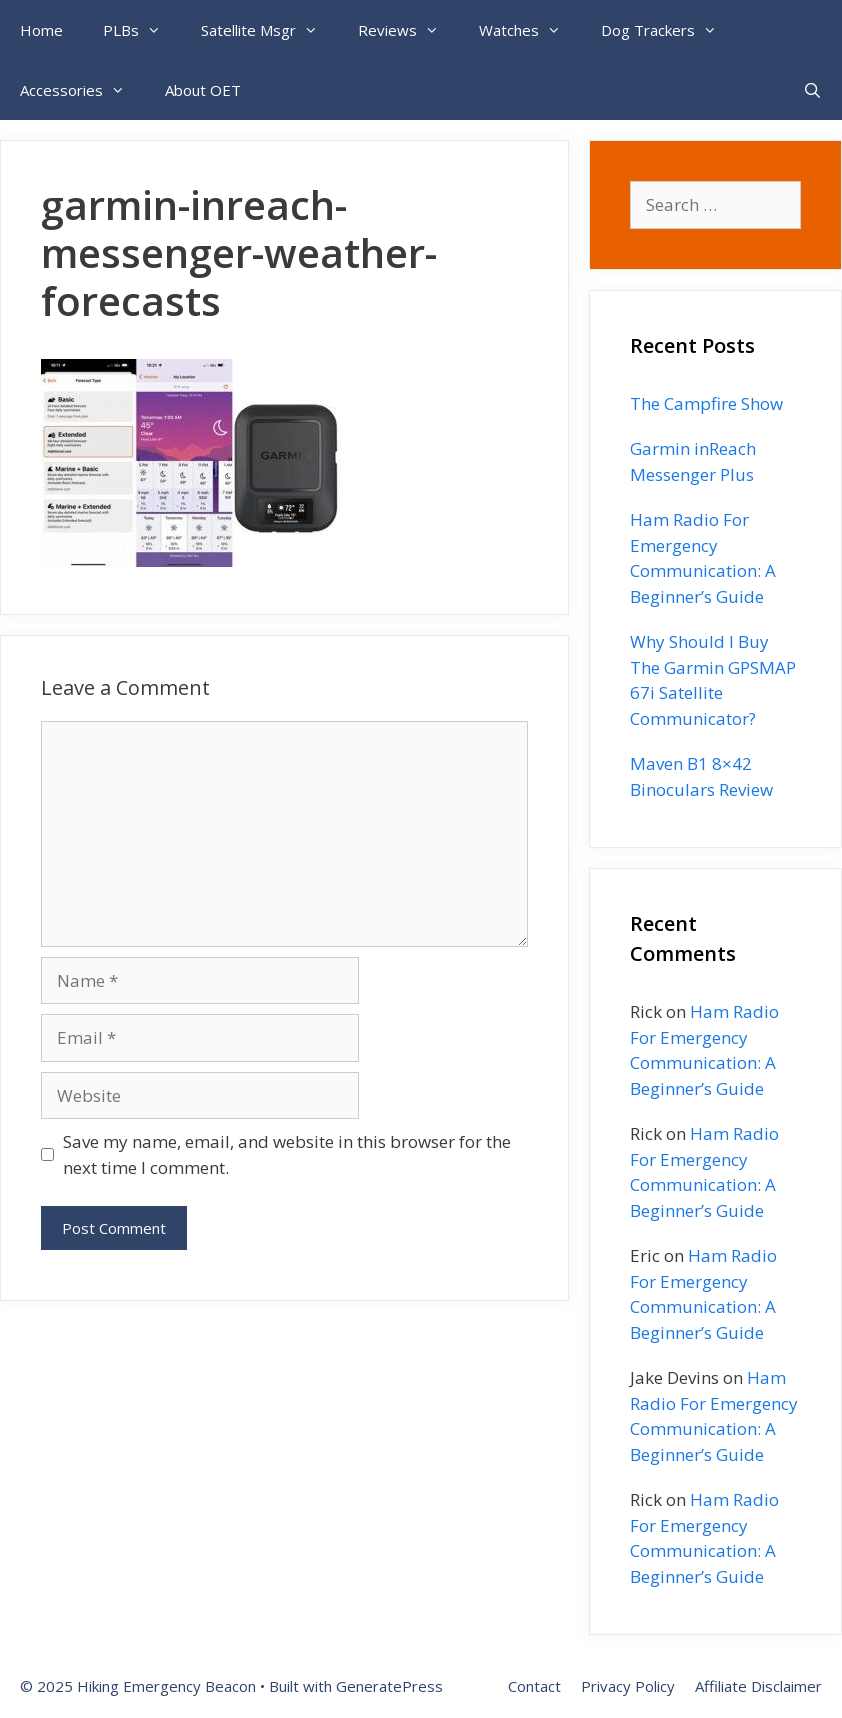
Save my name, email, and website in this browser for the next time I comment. (287, 1154)
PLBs (142, 30)
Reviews (408, 30)
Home (41, 30)
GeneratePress (389, 1686)
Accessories (82, 90)
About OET (203, 90)
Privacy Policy (628, 1686)
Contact (534, 1686)
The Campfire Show (706, 403)
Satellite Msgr (269, 30)
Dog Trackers (669, 30)
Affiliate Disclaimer (758, 1686)
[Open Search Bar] (812, 90)
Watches (530, 30)
